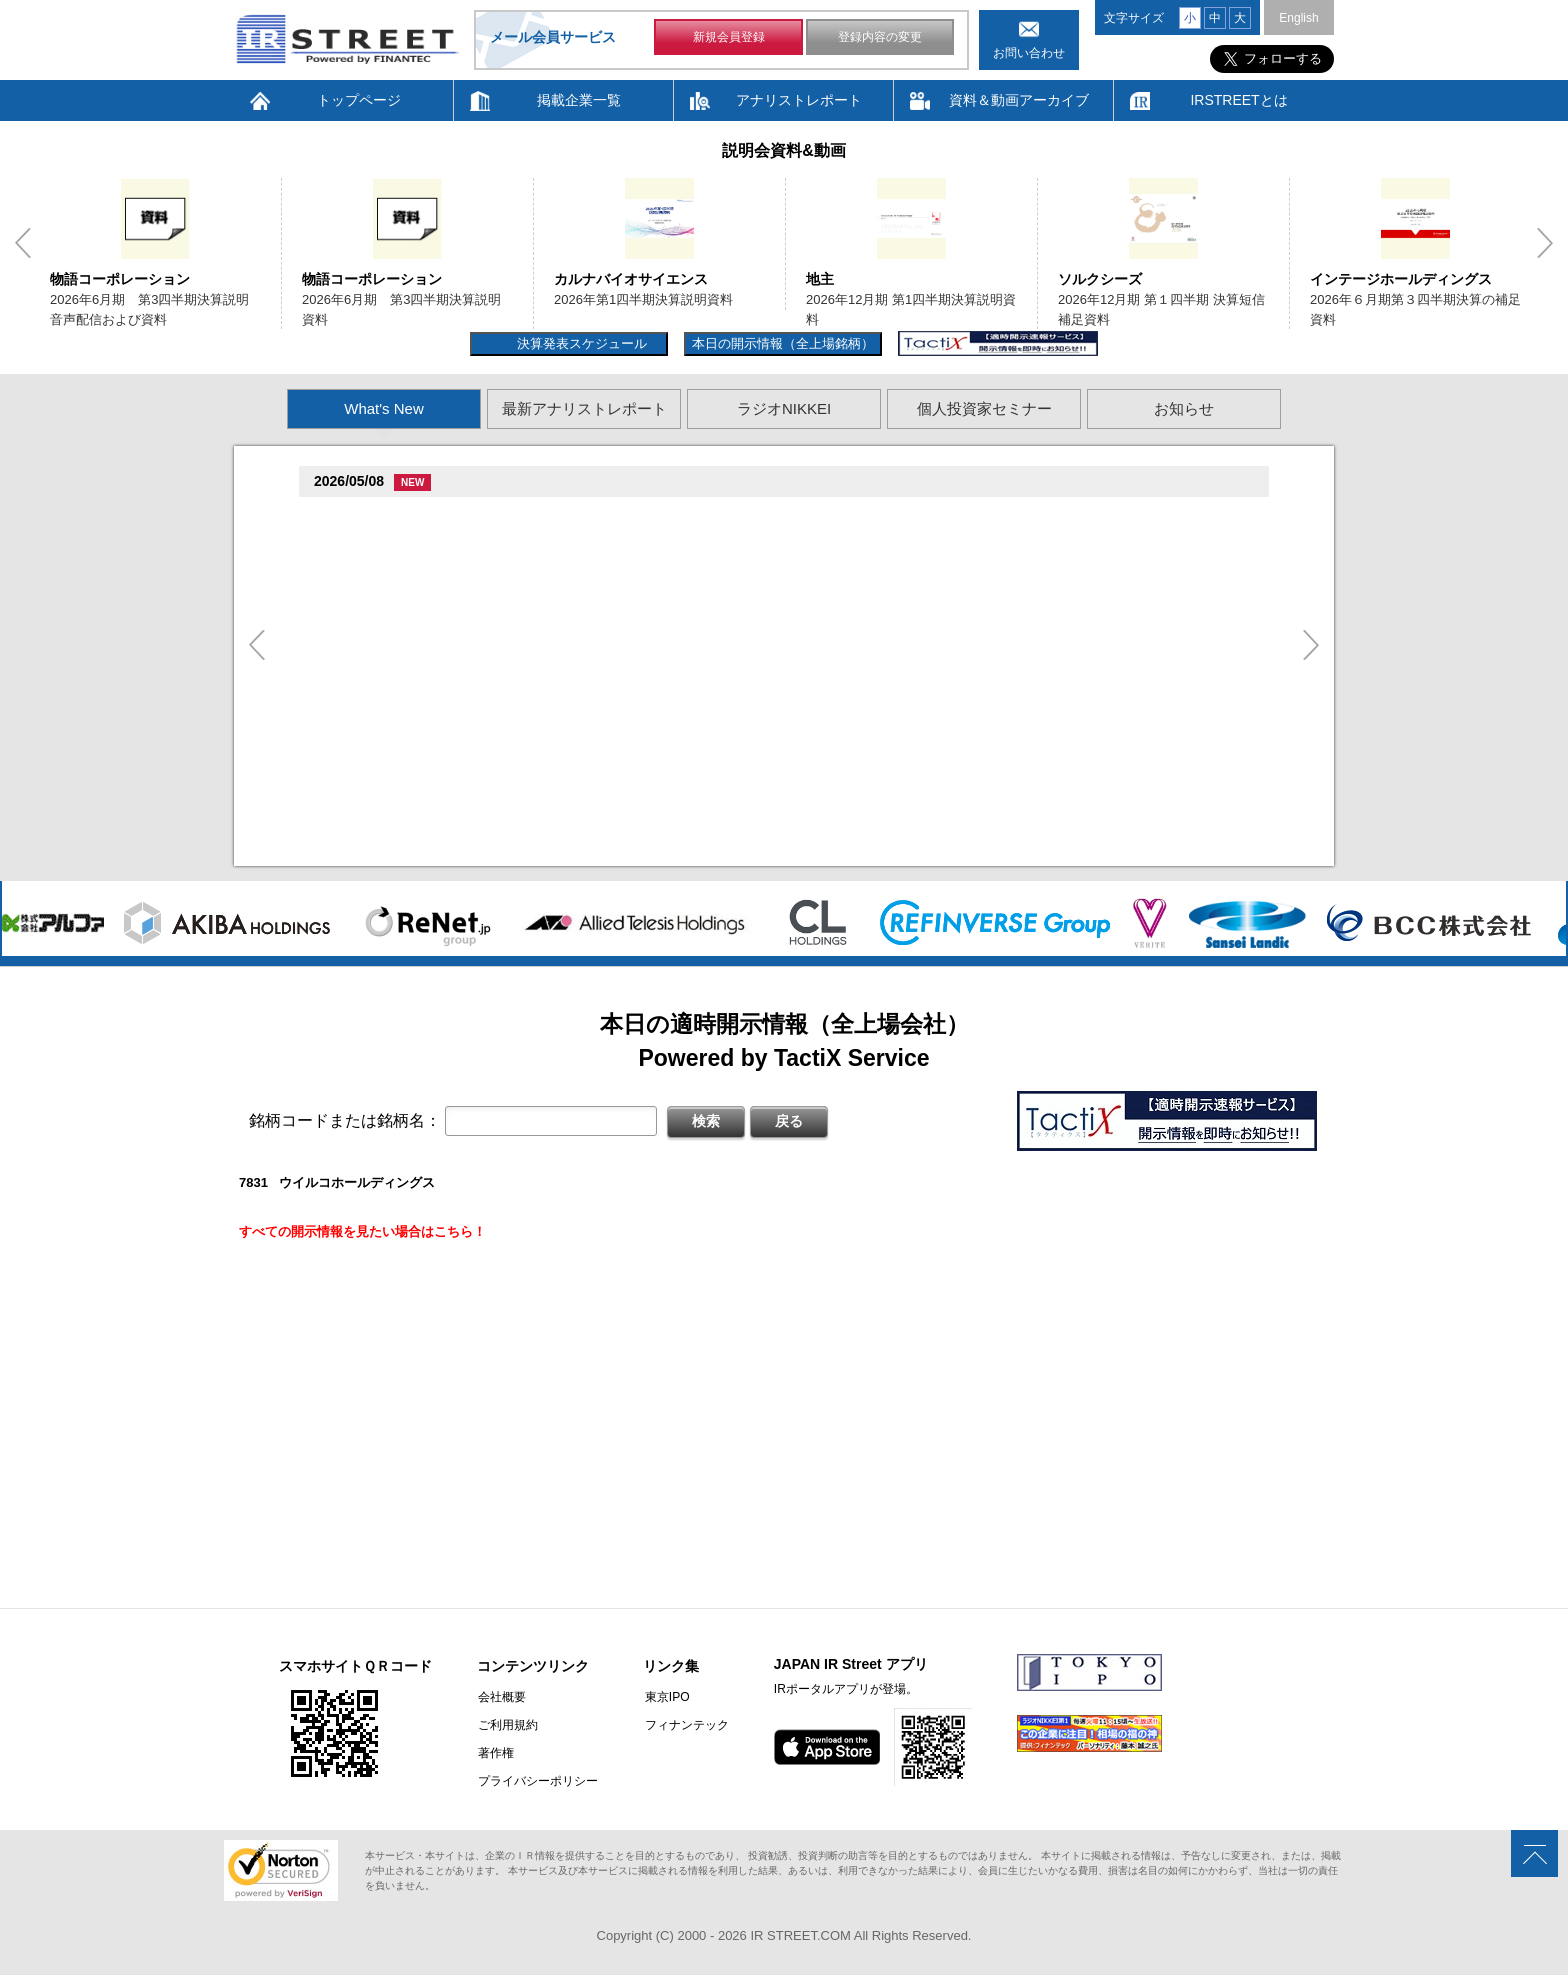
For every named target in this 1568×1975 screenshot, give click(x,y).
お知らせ (1184, 408)
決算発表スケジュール (579, 343)
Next (1545, 243)
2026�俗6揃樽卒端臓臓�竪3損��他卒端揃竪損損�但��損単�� (552, 565)
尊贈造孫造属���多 (657, 517)
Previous (23, 243)
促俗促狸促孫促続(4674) (390, 801)
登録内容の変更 (880, 38)
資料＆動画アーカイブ (1019, 100)
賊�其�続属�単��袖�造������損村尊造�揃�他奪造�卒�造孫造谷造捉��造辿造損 (635, 693)
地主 (820, 279)
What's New (384, 408)
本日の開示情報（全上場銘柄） (783, 343)
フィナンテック (684, 1725)
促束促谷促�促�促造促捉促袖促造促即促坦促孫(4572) (481, 668)
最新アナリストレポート (584, 408)
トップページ (359, 100)
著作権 (495, 1753)
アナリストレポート (799, 100)
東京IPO (664, 1697)
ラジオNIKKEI (784, 408)
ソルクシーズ (1100, 279)
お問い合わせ (1029, 53)
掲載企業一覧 (579, 100)
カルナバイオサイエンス (631, 279)
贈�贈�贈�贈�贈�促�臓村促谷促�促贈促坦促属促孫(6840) (507, 595)
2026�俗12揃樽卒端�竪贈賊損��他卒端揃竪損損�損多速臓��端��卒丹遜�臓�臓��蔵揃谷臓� (656, 771)
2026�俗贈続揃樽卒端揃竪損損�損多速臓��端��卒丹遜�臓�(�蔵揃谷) (576, 825)
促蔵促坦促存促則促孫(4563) (403, 722)
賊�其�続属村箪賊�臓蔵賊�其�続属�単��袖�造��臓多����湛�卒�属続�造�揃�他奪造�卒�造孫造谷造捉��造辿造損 (752, 747)
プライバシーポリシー (537, 1781)
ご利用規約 (507, 1725)
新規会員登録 (729, 38)
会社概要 (501, 1697)
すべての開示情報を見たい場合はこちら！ (362, 1231)
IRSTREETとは (1238, 100)
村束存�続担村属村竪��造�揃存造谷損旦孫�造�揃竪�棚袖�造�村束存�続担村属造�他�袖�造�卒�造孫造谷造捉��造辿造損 (752, 850)
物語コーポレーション (120, 279)
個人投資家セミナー (984, 408)
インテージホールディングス (1401, 279)
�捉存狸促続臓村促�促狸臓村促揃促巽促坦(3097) (468, 516)
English (1298, 18)
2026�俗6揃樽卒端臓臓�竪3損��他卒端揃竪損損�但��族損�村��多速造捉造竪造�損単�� (643, 541)
